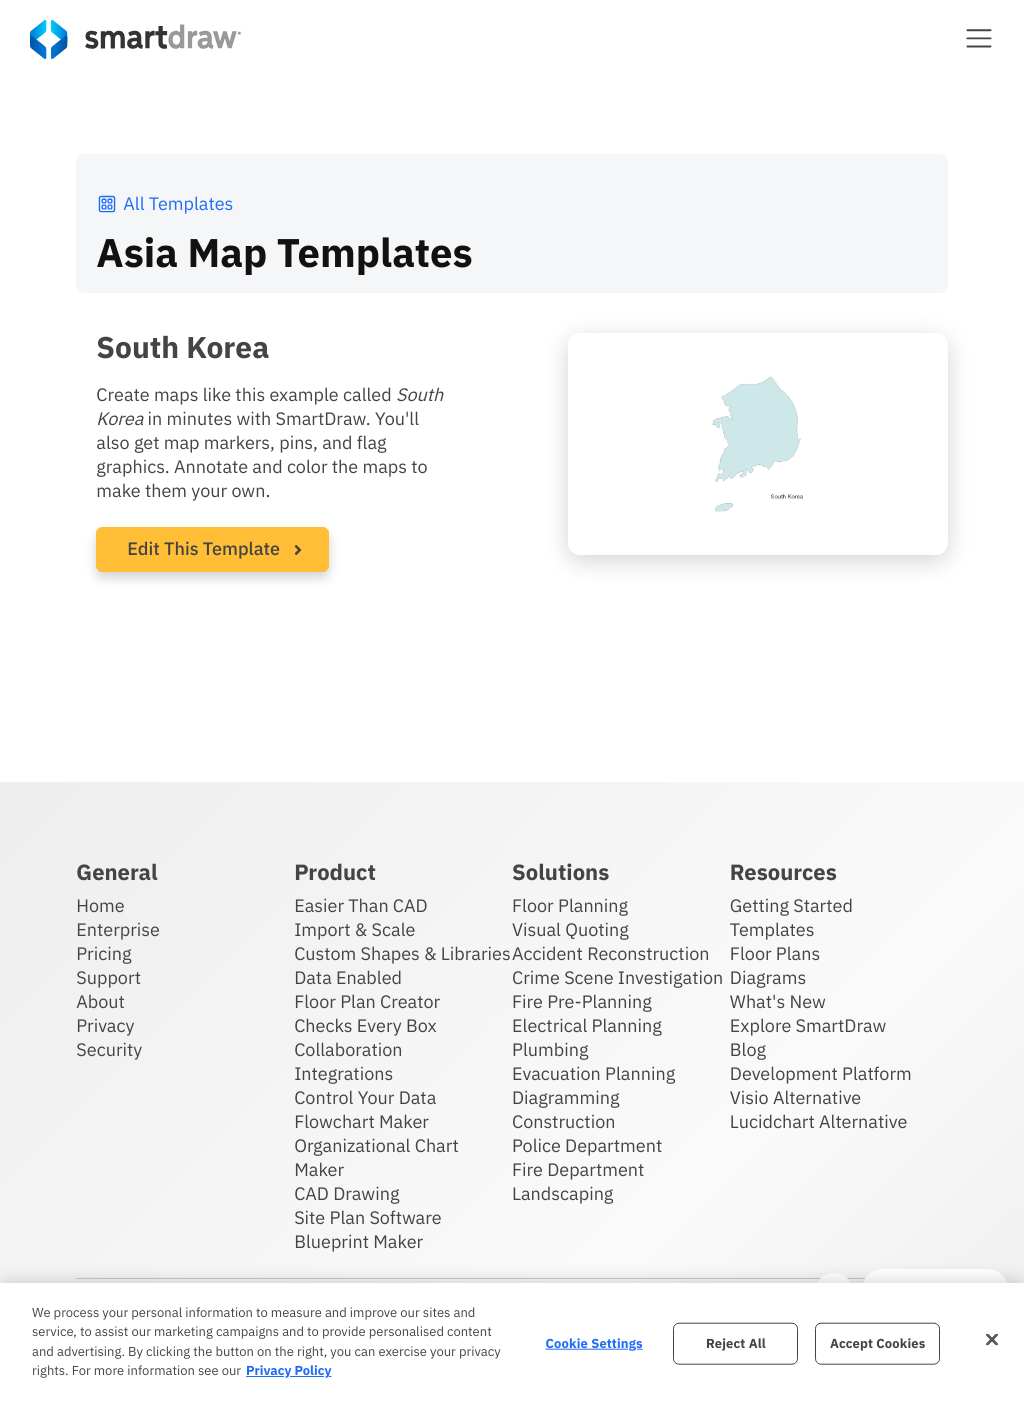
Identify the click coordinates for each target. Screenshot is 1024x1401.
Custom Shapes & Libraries (402, 953)
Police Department (587, 1145)
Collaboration (348, 1049)
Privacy (105, 1025)
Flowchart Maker (361, 1121)
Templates (772, 929)
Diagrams (768, 977)
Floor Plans (775, 953)
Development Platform (821, 1073)
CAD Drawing (346, 1193)
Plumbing (550, 1049)
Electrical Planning (587, 1025)
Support (108, 977)
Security (109, 1049)
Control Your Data (365, 1097)
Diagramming (566, 1097)
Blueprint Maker (358, 1241)
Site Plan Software (367, 1217)
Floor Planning (570, 905)
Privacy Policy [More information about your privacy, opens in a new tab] (288, 1370)
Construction (563, 1121)
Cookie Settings (594, 1343)
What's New (778, 1001)
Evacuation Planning (593, 1073)
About (100, 1001)
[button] (979, 38)
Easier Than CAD (361, 905)
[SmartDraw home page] (135, 39)
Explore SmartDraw (808, 1025)
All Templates (164, 203)
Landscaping (562, 1193)
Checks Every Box (365, 1025)
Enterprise (118, 929)
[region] (512, 1342)
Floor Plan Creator (367, 1001)
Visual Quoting (570, 929)
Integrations (343, 1073)
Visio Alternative (795, 1097)
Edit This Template (203, 548)
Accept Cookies (877, 1343)
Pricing (103, 953)
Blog (748, 1049)
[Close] (992, 1339)
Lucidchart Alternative (819, 1121)
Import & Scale (354, 929)
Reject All (736, 1343)
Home (100, 905)
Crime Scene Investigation (617, 977)
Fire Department (578, 1169)
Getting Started (791, 905)
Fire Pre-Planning (582, 1001)
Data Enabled (348, 977)
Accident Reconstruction (611, 953)
